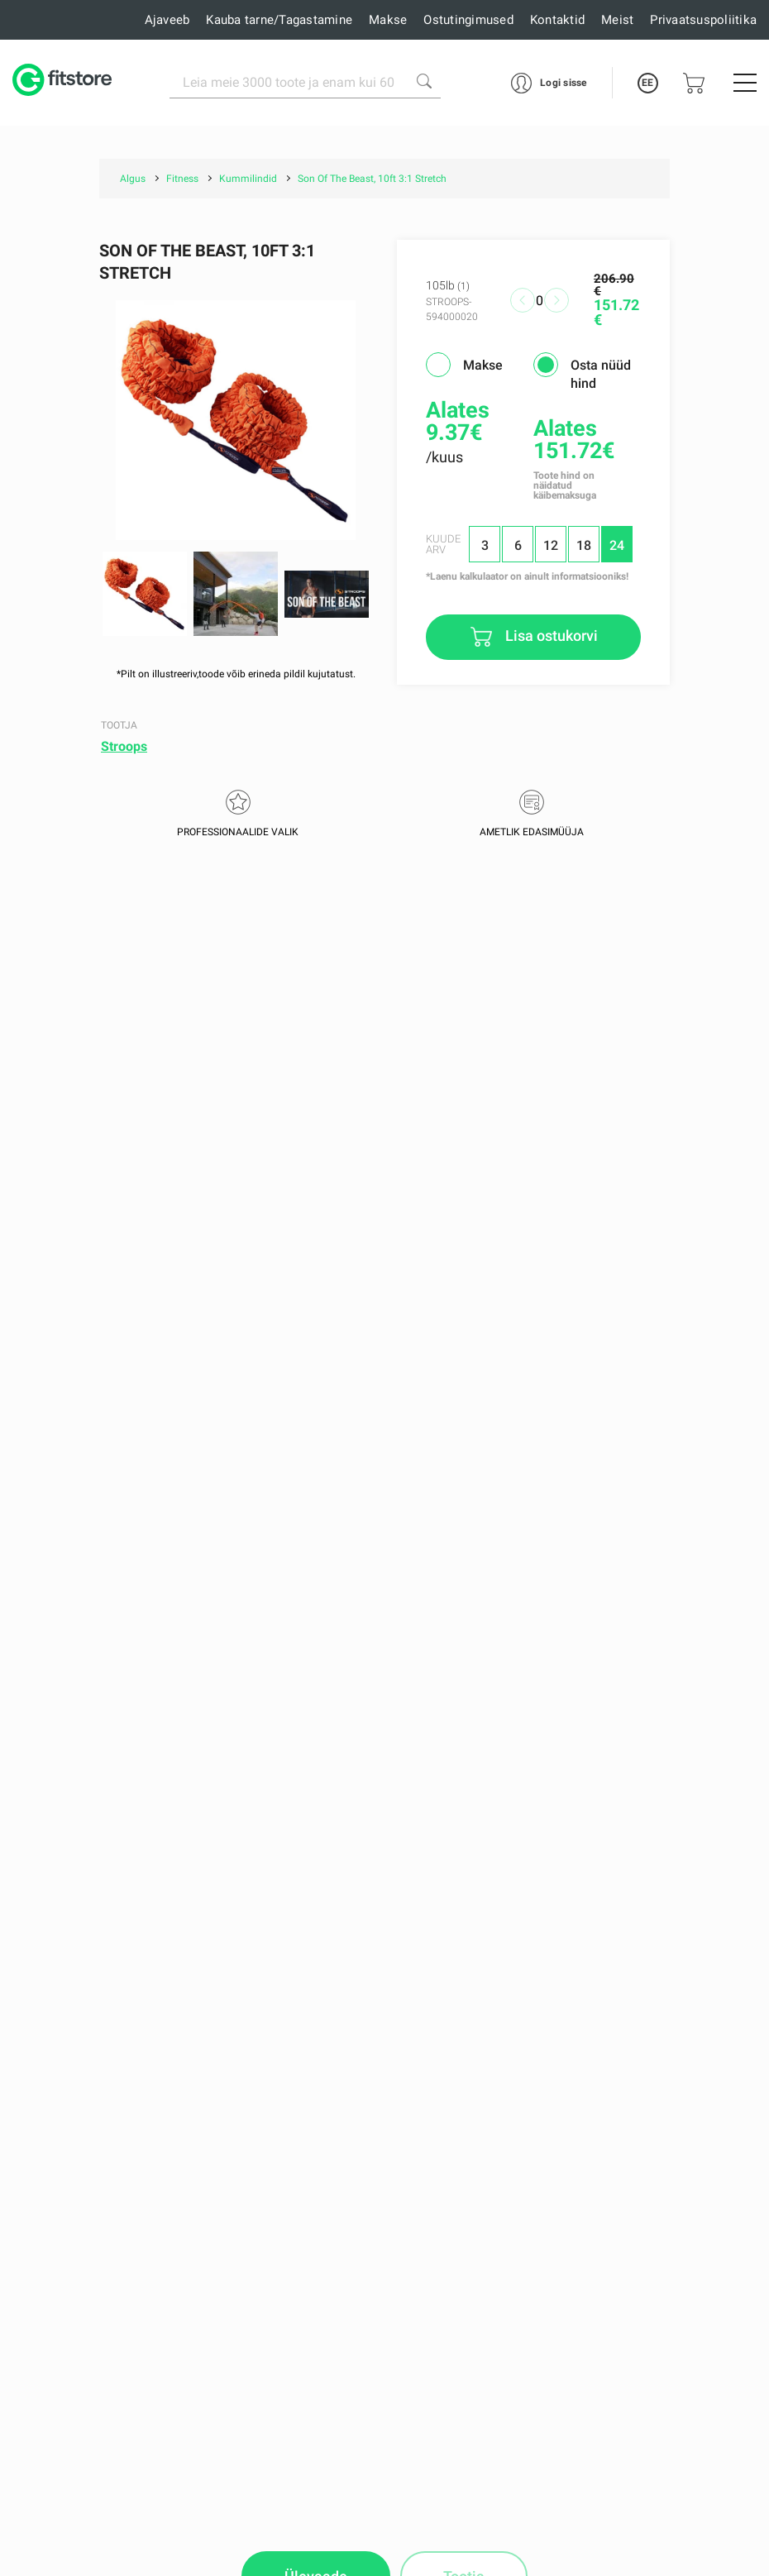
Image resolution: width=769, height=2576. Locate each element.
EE (647, 82)
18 (583, 545)
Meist (617, 19)
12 (550, 545)
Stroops (124, 746)
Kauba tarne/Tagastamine (279, 19)
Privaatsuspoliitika (703, 19)
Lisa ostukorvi (550, 635)
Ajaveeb (167, 19)
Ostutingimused (468, 19)
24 (616, 545)
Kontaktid (557, 19)
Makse (388, 19)
